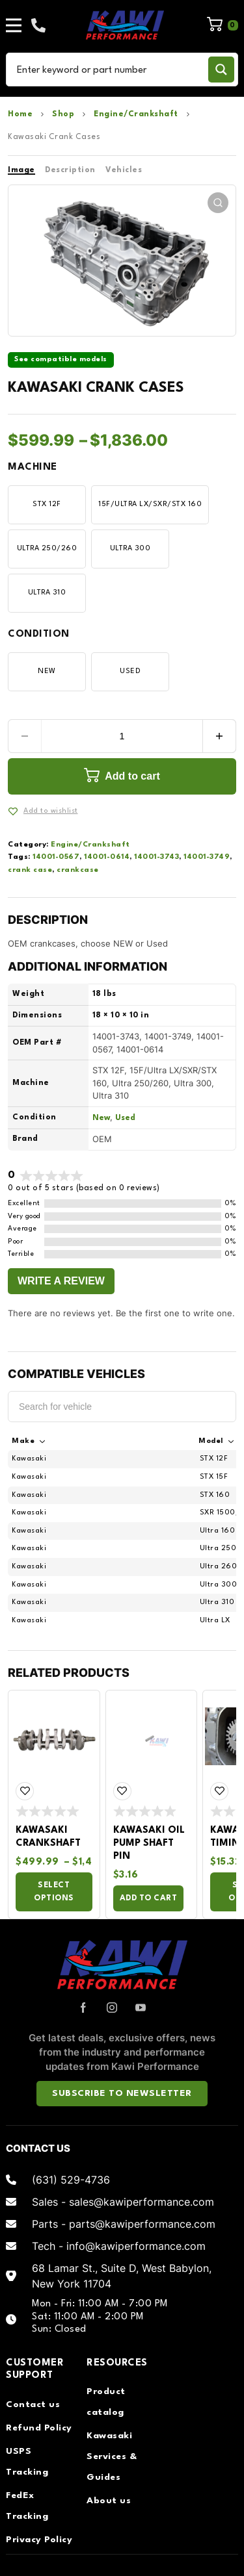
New (101, 1118)
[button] (218, 202)
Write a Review (61, 1280)
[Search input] (109, 69)
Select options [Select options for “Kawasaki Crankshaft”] (54, 1891)
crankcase (78, 870)
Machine (32, 467)
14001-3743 (156, 857)
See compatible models (60, 359)
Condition (39, 634)
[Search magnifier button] (221, 70)
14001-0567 (56, 857)
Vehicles (123, 170)
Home (20, 114)
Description (70, 170)
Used (125, 1118)
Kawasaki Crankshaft (48, 1837)
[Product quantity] (122, 736)
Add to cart (132, 776)
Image (21, 170)
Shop (63, 114)
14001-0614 (106, 857)
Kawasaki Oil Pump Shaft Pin (149, 1843)
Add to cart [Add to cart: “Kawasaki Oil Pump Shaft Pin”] (149, 1898)
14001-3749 (206, 857)
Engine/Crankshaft (136, 114)
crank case (30, 870)
